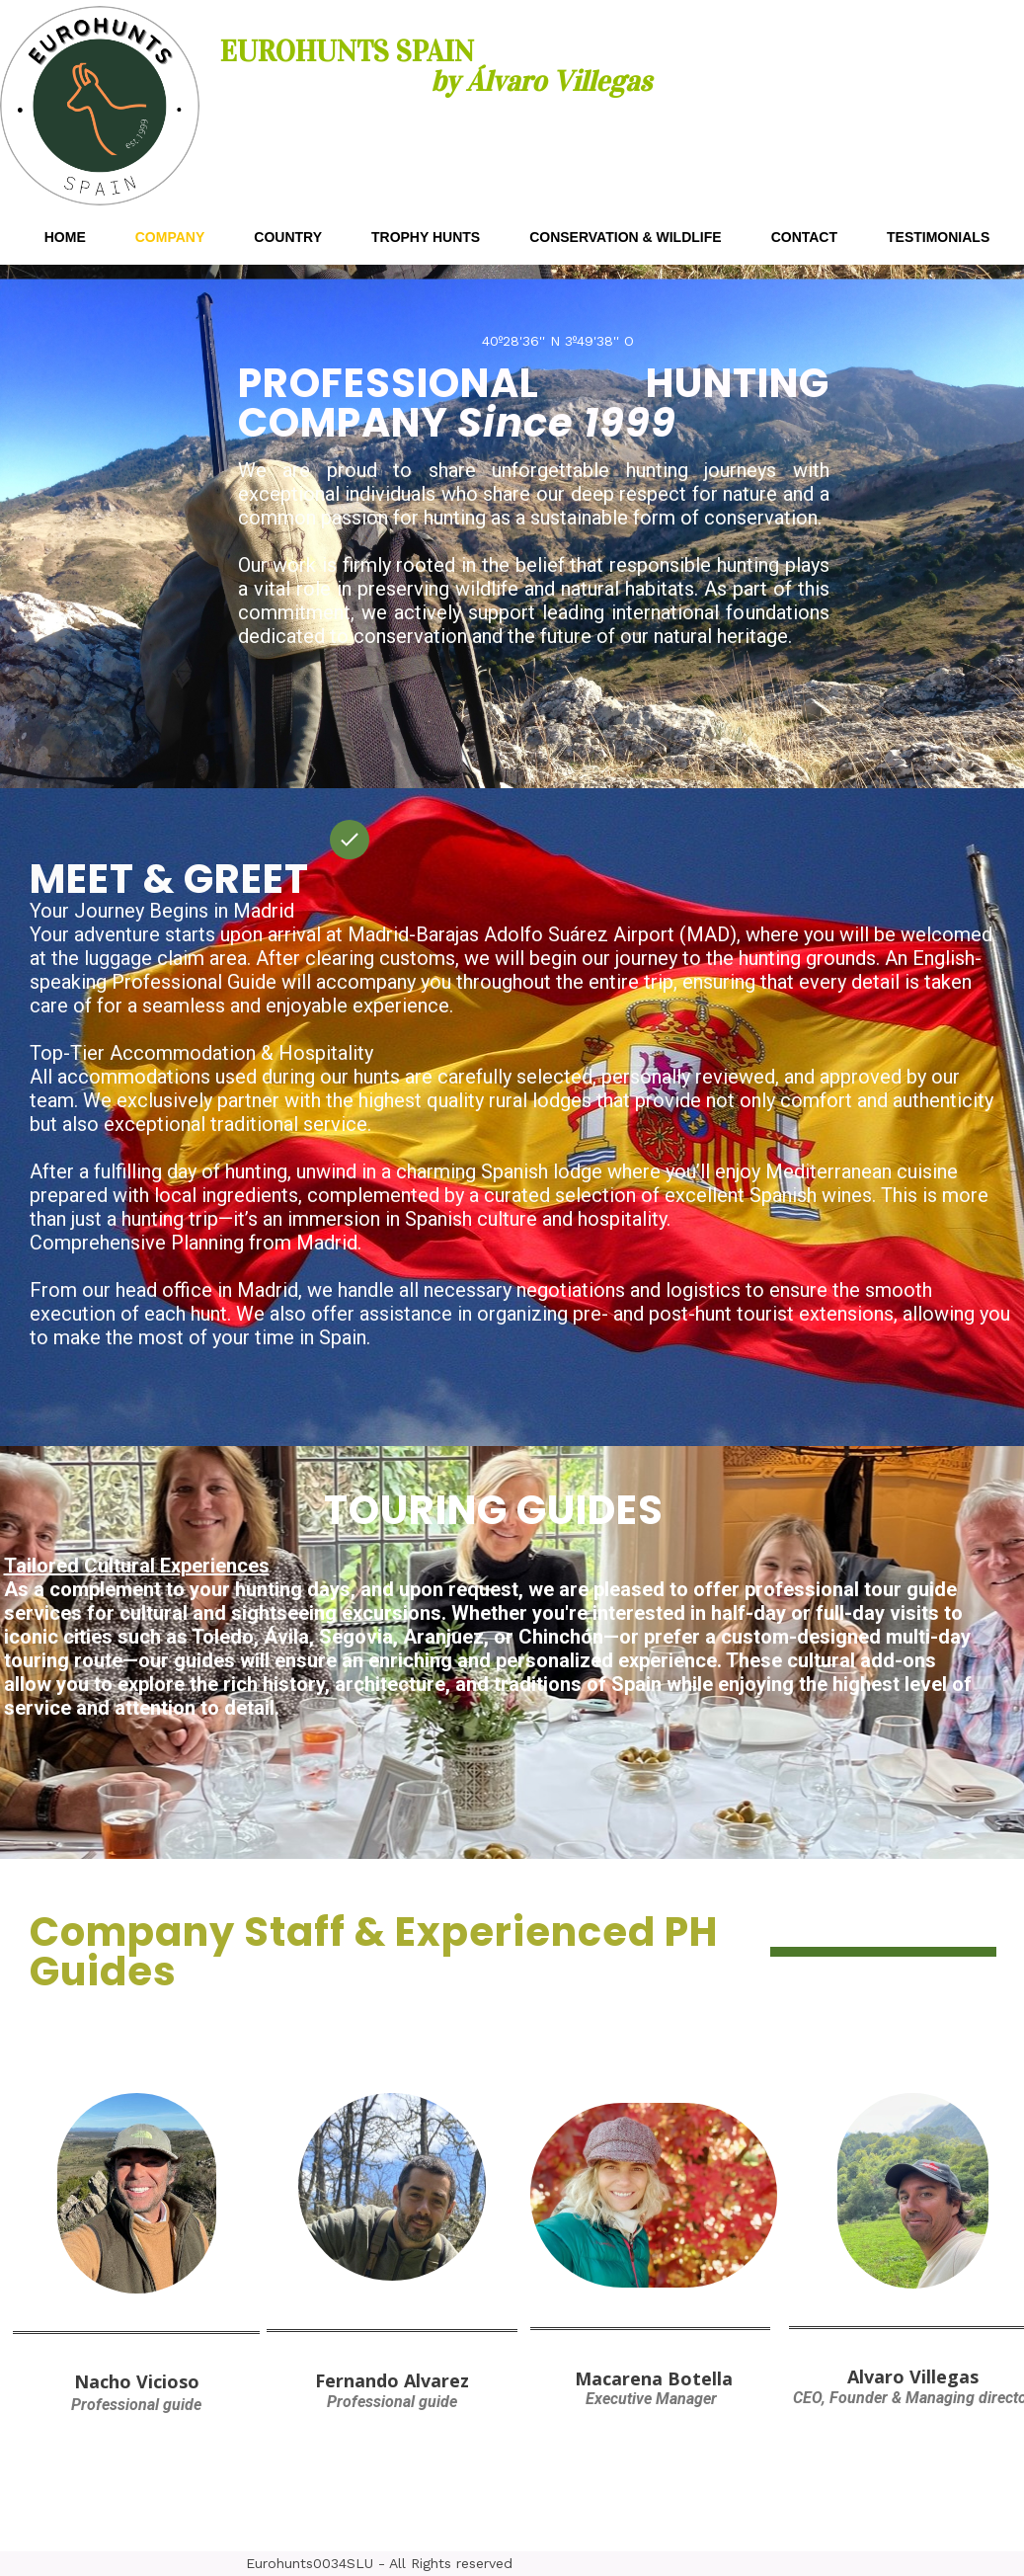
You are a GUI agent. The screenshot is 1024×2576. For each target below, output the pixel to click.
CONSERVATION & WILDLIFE (625, 237)
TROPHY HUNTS (425, 237)
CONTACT (804, 237)
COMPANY (170, 237)
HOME (65, 237)
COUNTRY (288, 237)
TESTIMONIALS (938, 237)
